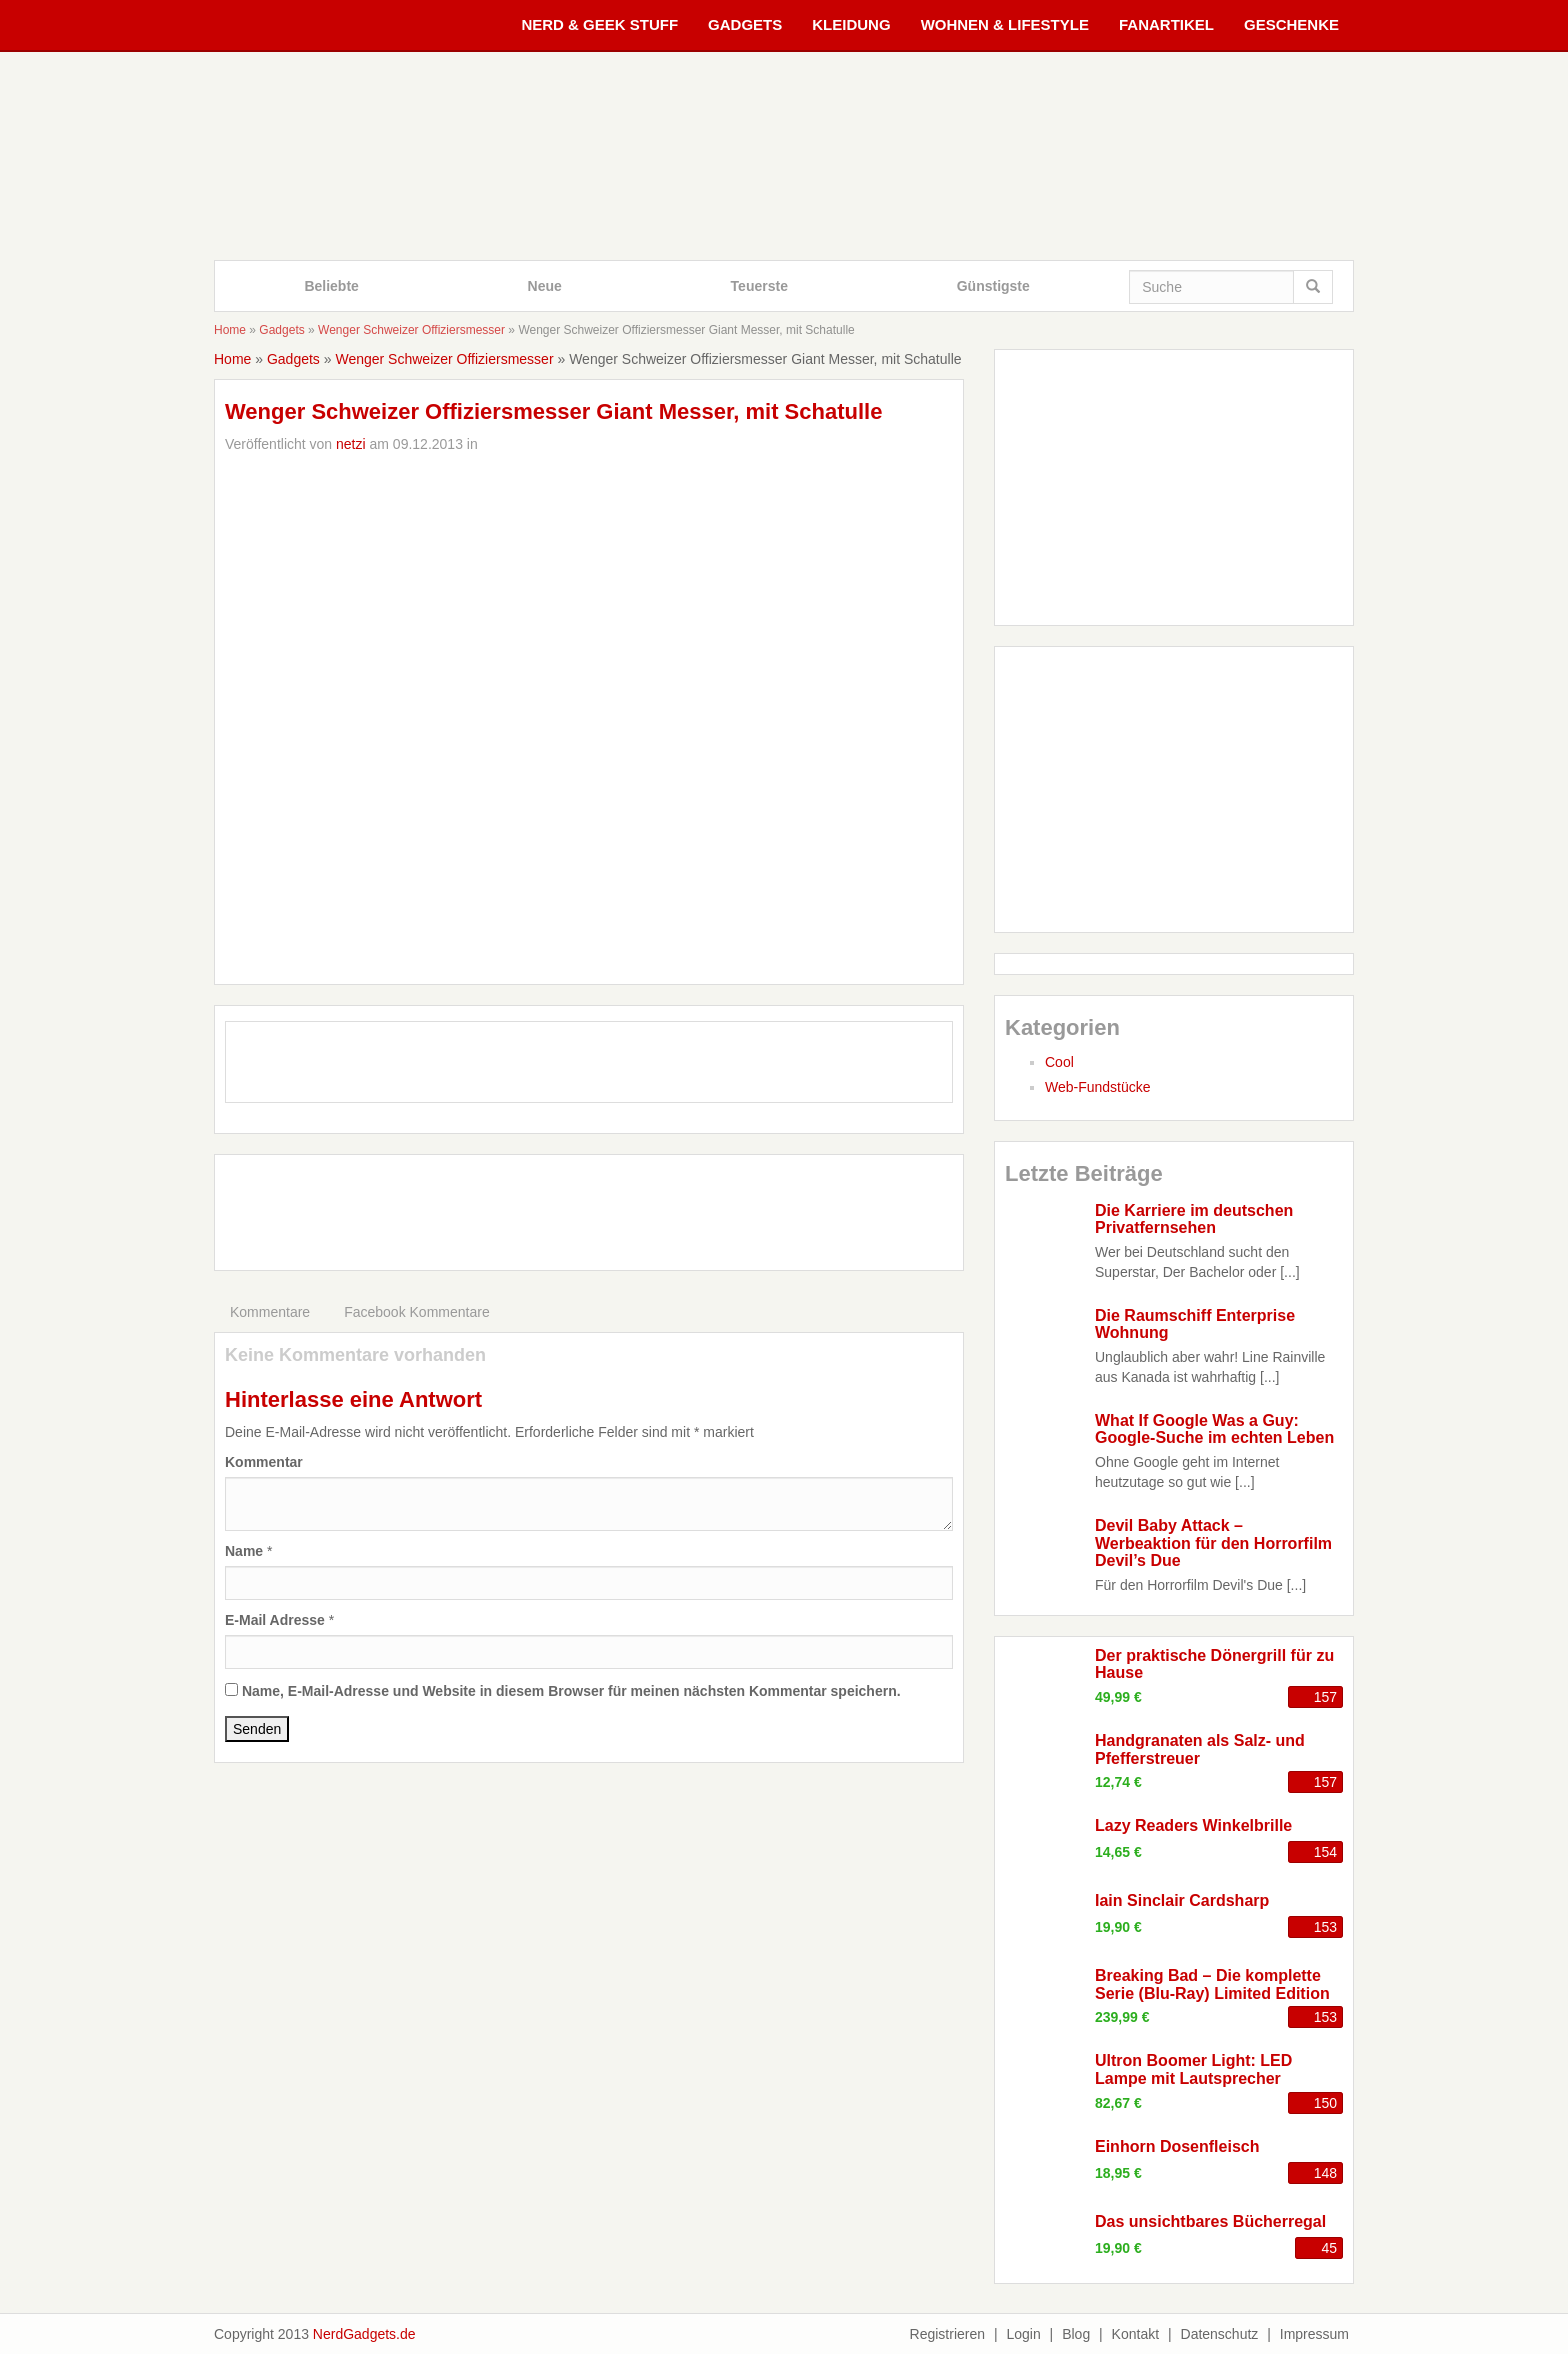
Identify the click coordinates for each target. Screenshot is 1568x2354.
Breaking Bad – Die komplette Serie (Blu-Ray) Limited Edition (1212, 1984)
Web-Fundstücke (1098, 1087)
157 (1325, 1697)
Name (244, 1551)
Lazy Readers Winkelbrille (1193, 1825)
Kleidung (851, 24)
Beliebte (331, 286)
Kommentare (270, 1312)
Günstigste (993, 286)
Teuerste (759, 286)
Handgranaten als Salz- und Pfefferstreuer (1200, 1749)
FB (504, 1068)
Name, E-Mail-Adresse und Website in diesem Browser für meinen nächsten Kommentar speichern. (571, 1691)
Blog (1076, 2334)
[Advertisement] (589, 1210)
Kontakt (1135, 2334)
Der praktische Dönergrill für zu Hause (1214, 1664)
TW (566, 1068)
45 (1329, 2248)
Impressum (1314, 2334)
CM (813, 1068)
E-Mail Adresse (275, 1620)
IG (689, 1068)
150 (1325, 2103)
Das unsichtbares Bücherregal (1210, 2221)
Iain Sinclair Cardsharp (1182, 1900)
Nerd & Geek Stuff (599, 24)
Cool (1059, 1062)
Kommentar (264, 1462)
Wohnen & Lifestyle (1005, 24)
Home (230, 330)
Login (1023, 2334)
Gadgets (745, 24)
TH (751, 1068)
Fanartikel (1166, 24)
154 (1325, 1852)
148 (1325, 2173)
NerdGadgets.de (364, 2334)
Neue (545, 286)
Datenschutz (1220, 2334)
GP (628, 1068)
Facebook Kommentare (417, 1312)
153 (1325, 1927)
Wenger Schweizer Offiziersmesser (411, 330)
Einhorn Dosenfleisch (1177, 2146)
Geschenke (1291, 24)
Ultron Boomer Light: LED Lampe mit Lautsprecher (1193, 2069)
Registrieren (947, 2334)
